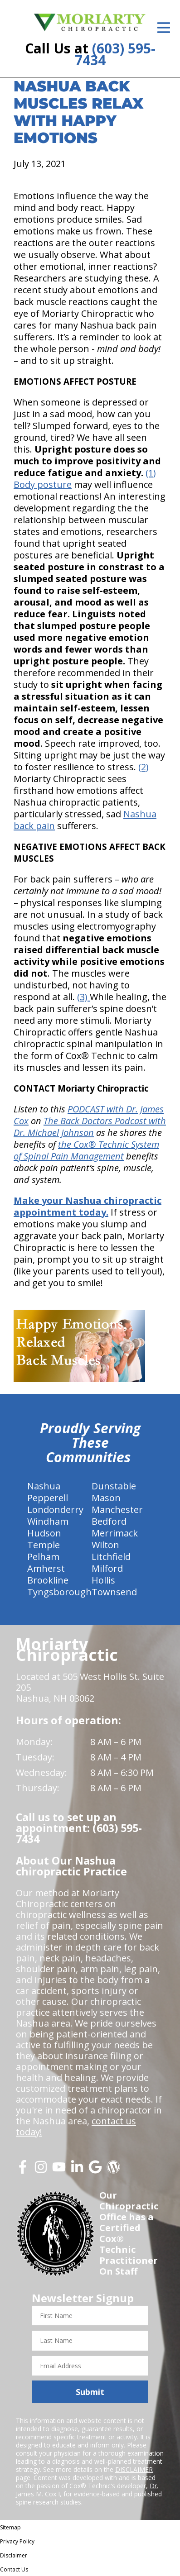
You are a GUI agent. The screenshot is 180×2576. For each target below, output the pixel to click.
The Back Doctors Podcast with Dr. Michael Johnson (90, 1127)
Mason (106, 1498)
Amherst (46, 1568)
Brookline (47, 1580)
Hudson (44, 1533)
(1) (151, 473)
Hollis (103, 1580)
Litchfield (111, 1556)
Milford (107, 1568)
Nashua (43, 1486)
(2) (143, 767)
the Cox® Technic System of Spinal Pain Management (86, 1150)
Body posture (43, 484)
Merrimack (115, 1533)
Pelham (43, 1556)
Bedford (109, 1521)
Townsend (114, 1592)
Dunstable (114, 1486)
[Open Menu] (163, 27)
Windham (47, 1521)
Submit (90, 2391)
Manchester (117, 1509)
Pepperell (47, 1498)
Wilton (105, 1545)
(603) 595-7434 (115, 54)
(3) (83, 997)
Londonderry (55, 1509)
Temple (43, 1545)
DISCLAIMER (134, 2469)
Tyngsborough (59, 1592)
